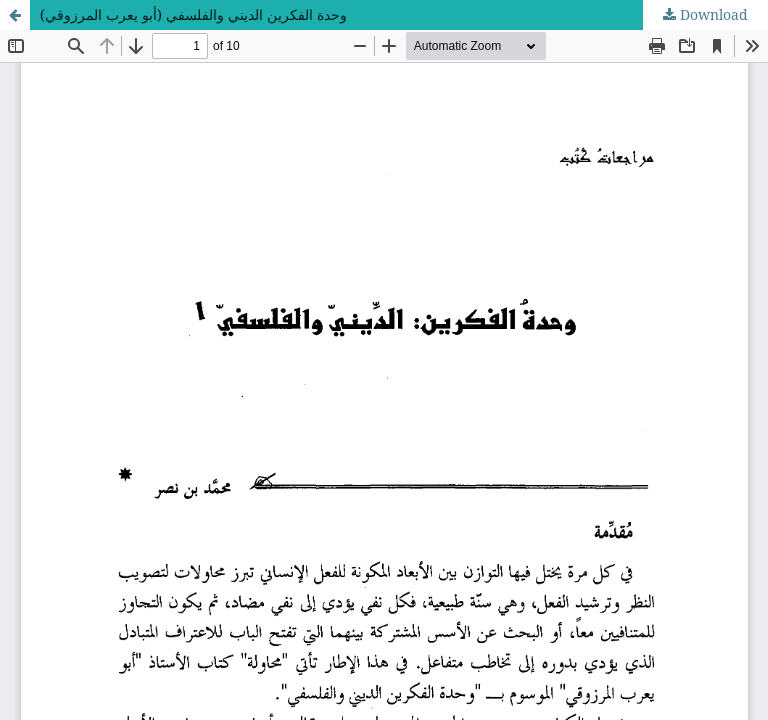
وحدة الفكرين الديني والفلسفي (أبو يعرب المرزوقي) (193, 14)
